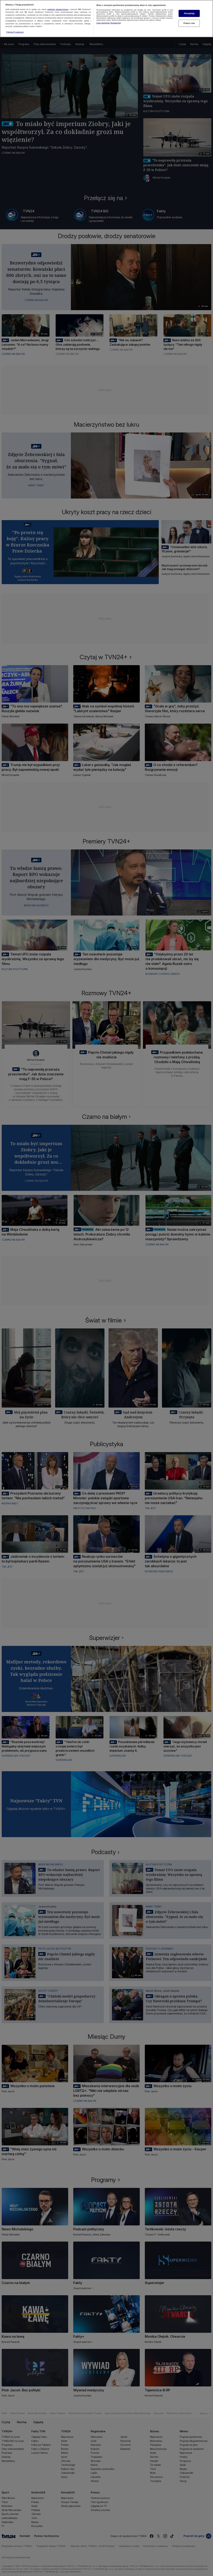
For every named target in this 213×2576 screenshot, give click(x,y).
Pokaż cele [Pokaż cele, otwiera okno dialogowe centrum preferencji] (189, 23)
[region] (106, 18)
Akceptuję (189, 13)
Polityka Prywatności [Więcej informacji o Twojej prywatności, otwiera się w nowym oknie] (15, 32)
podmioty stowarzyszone (57, 9)
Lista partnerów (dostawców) (108, 23)
